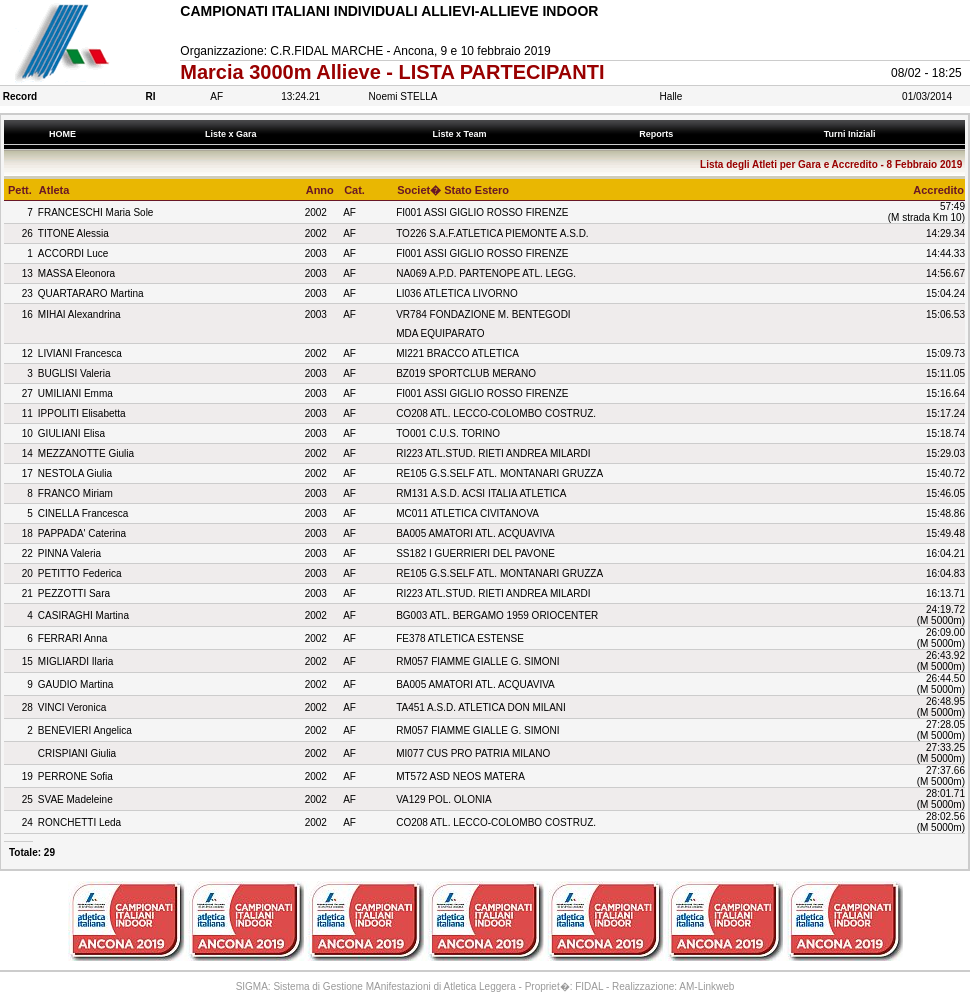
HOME (62, 134)
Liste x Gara (233, 134)
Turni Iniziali (852, 134)
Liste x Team (462, 134)
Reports (659, 134)
